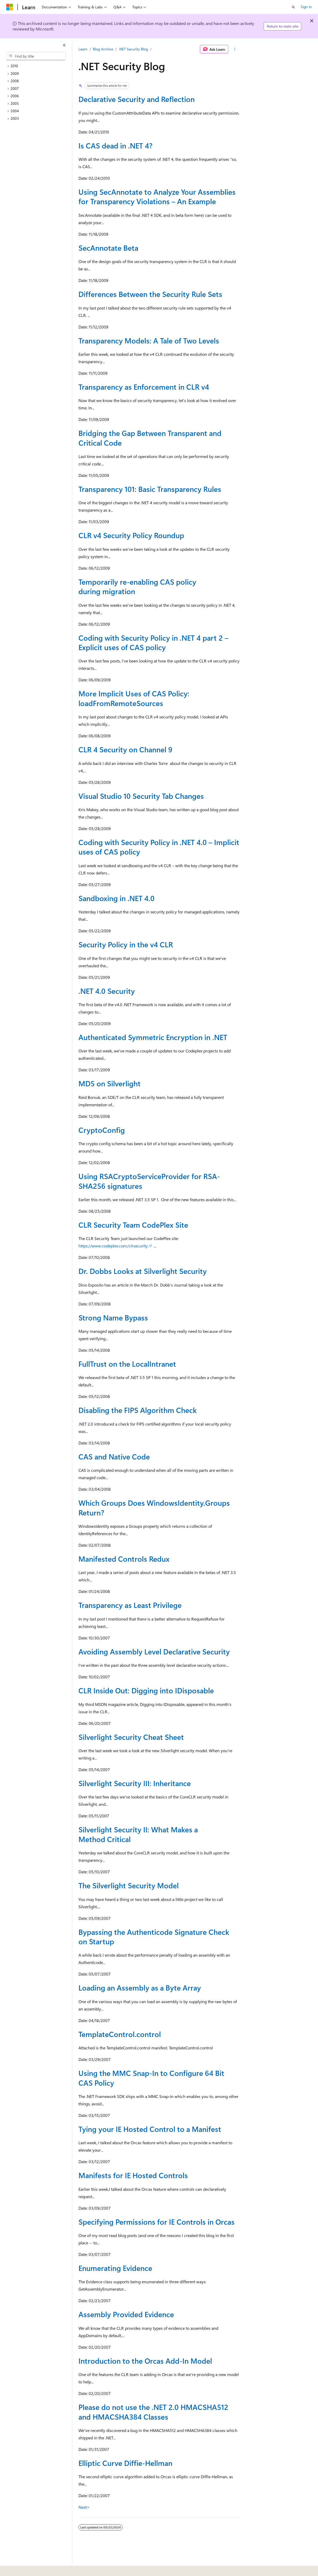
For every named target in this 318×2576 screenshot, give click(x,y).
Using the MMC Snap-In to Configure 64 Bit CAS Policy (151, 2077)
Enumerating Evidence (115, 2268)
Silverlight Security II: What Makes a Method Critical (138, 1834)
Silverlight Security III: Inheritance (134, 1783)
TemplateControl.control (119, 2034)
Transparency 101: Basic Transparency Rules (149, 489)
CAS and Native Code (114, 1456)
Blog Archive (103, 49)
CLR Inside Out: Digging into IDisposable (146, 1690)
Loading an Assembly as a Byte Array (139, 1987)
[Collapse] (64, 45)
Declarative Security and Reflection (136, 99)
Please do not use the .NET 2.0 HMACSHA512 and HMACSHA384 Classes (153, 2411)
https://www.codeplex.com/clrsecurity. (113, 1245)
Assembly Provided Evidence (126, 2314)
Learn (82, 49)
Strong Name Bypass (113, 1317)
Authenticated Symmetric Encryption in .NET (152, 1037)
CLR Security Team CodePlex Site (133, 1225)
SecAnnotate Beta (108, 248)
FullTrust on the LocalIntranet (127, 1364)
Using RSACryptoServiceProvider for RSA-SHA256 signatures (149, 1180)
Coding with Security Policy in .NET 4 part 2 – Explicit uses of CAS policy (153, 642)
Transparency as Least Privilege (130, 1605)
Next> (84, 2507)
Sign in (306, 6)
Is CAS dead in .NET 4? (115, 145)
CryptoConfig (101, 1130)
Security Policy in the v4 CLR (125, 944)
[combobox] (36, 56)
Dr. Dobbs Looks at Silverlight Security (142, 1271)
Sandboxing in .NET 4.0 (116, 898)
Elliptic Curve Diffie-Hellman (125, 2463)
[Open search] (293, 7)
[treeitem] (38, 66)
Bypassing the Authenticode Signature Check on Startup (153, 1936)
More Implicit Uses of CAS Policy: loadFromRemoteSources (133, 698)
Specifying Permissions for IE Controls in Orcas (156, 2222)
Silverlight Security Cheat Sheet (131, 1737)
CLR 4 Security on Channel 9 (125, 749)
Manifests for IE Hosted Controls (133, 2175)
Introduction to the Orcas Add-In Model (145, 2361)
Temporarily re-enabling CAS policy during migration (137, 586)
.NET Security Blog (133, 49)
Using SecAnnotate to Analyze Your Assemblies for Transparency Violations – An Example (157, 196)
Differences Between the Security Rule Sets (150, 294)
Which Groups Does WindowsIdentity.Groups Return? (154, 1507)
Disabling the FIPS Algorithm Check (137, 1410)
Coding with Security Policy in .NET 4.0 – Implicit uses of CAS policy (158, 846)
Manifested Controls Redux (123, 1559)
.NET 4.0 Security (106, 991)
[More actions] (235, 49)
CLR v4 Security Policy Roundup (131, 535)
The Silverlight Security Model (128, 1885)
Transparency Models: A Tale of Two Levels (148, 340)
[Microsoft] (9, 7)
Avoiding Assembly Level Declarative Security (154, 1651)
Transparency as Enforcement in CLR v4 (143, 387)
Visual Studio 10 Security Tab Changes (141, 796)
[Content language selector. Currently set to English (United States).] (30, 2568)
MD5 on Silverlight (109, 1083)
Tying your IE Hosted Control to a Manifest (149, 2129)
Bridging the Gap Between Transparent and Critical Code (149, 437)
